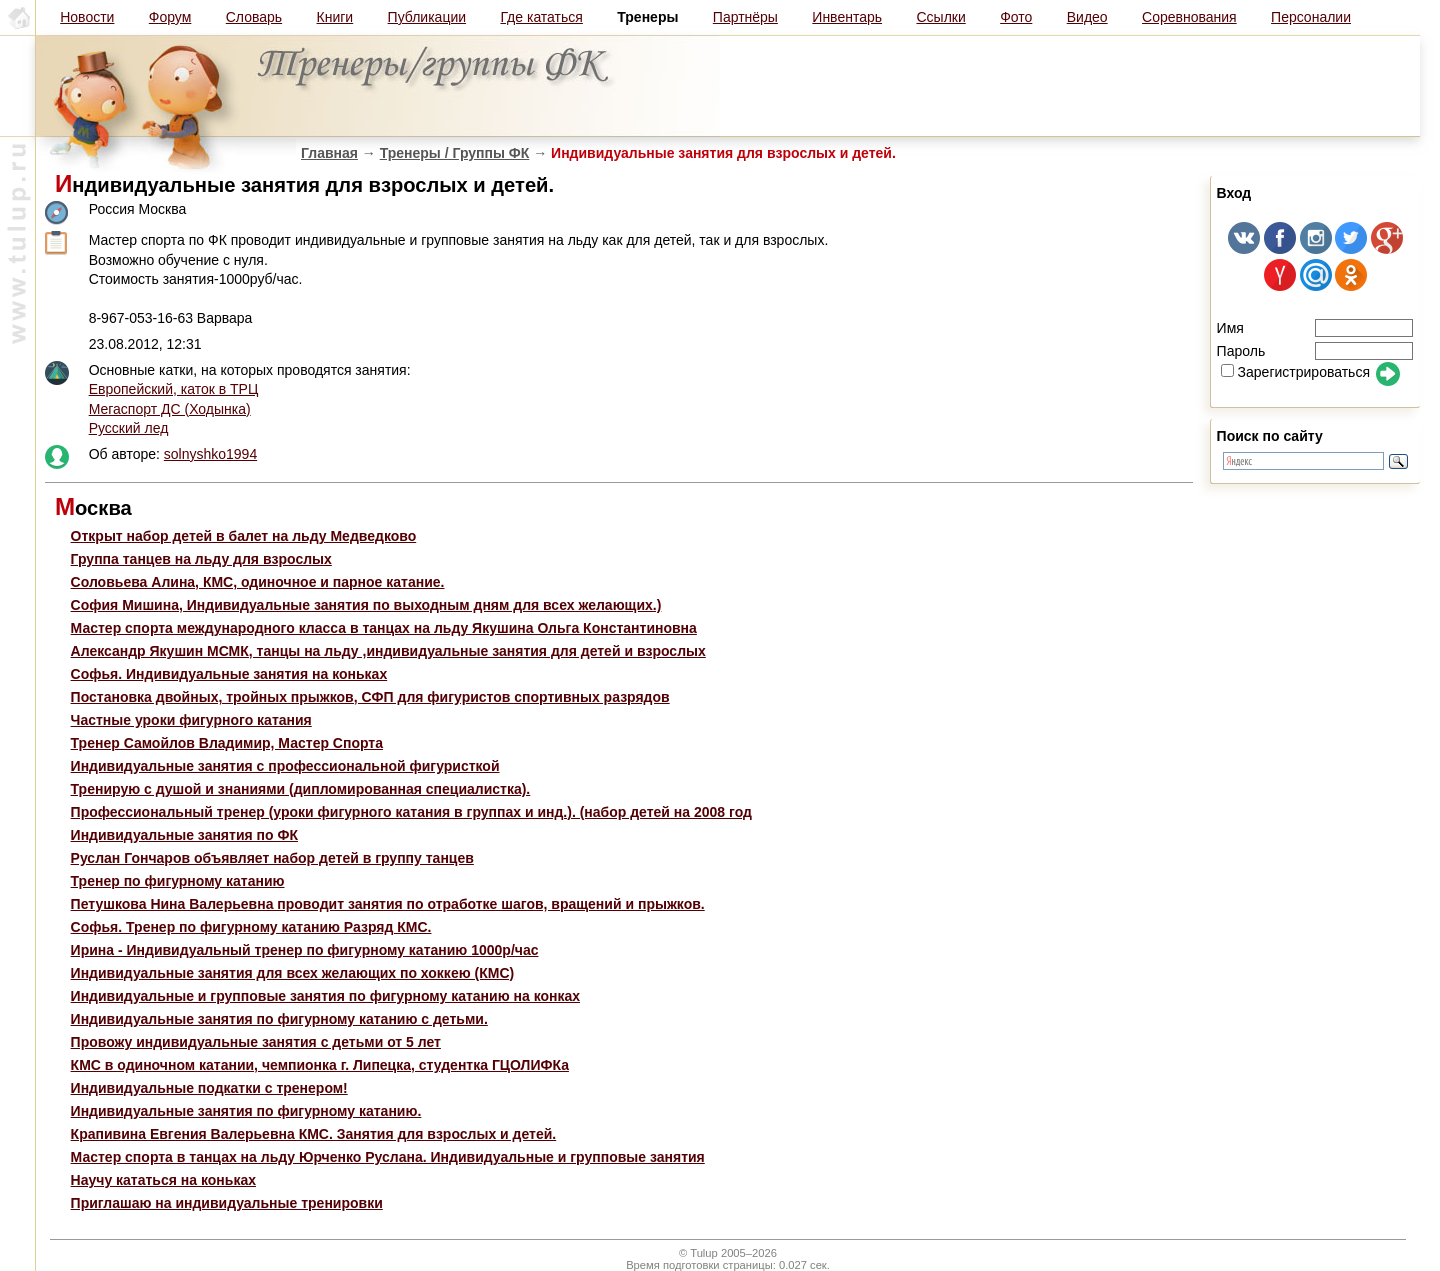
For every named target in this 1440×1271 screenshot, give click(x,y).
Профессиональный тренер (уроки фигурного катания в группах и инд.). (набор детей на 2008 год (411, 812)
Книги (335, 17)
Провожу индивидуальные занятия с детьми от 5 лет (256, 1042)
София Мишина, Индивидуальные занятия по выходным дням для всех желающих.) (366, 605)
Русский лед (129, 428)
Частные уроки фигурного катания (191, 720)
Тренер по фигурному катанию (178, 881)
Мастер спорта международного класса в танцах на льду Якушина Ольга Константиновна (384, 628)
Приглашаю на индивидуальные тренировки (227, 1203)
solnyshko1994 (210, 454)
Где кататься (541, 17)
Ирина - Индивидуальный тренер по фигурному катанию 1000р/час (305, 950)
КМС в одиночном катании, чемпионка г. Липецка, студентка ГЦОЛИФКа (320, 1065)
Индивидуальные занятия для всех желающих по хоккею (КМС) (293, 973)
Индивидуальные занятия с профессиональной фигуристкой (285, 766)
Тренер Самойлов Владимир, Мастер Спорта (227, 743)
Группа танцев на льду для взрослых (201, 559)
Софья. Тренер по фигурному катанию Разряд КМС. (251, 927)
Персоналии (1311, 17)
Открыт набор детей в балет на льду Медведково (244, 536)
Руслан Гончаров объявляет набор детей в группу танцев (272, 858)
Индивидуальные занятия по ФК (184, 835)
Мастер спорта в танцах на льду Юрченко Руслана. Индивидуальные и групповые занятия (388, 1157)
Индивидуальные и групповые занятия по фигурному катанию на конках (325, 996)
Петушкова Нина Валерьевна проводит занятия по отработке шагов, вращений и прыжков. (388, 904)
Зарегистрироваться (1295, 372)
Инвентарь (847, 17)
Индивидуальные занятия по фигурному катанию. (246, 1111)
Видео (1087, 17)
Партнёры (745, 17)
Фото (1016, 17)
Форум (170, 17)
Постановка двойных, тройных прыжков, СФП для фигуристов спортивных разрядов (370, 697)
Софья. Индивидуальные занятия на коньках (229, 674)
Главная (329, 153)
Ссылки (940, 17)
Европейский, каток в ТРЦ (174, 389)
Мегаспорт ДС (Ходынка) (170, 409)
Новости (87, 17)
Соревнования (1189, 17)
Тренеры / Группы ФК (455, 153)
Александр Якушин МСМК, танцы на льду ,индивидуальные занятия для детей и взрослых (388, 651)
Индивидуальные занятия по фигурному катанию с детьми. (279, 1019)
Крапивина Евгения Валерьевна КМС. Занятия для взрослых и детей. (314, 1134)
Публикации (427, 17)
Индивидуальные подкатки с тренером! (209, 1088)
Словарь (254, 17)
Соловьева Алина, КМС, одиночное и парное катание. (258, 582)
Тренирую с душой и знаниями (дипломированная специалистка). (301, 789)
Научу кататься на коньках (163, 1180)
